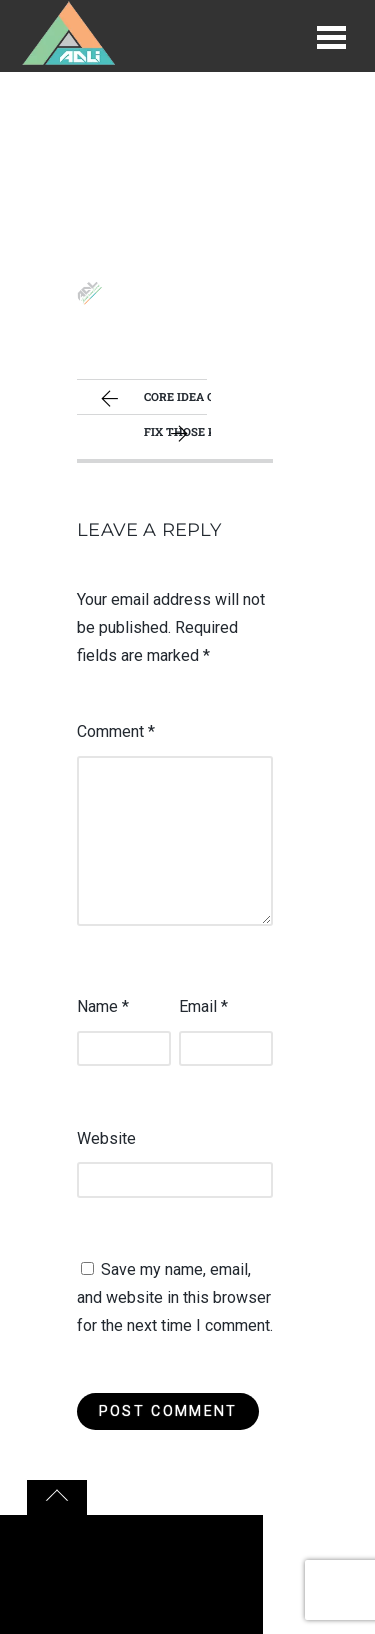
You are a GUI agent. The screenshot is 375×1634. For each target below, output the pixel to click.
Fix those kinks (177, 434)
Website (106, 1138)
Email (203, 1006)
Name (103, 1006)
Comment (116, 731)
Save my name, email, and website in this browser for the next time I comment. (175, 1297)
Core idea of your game (153, 399)
